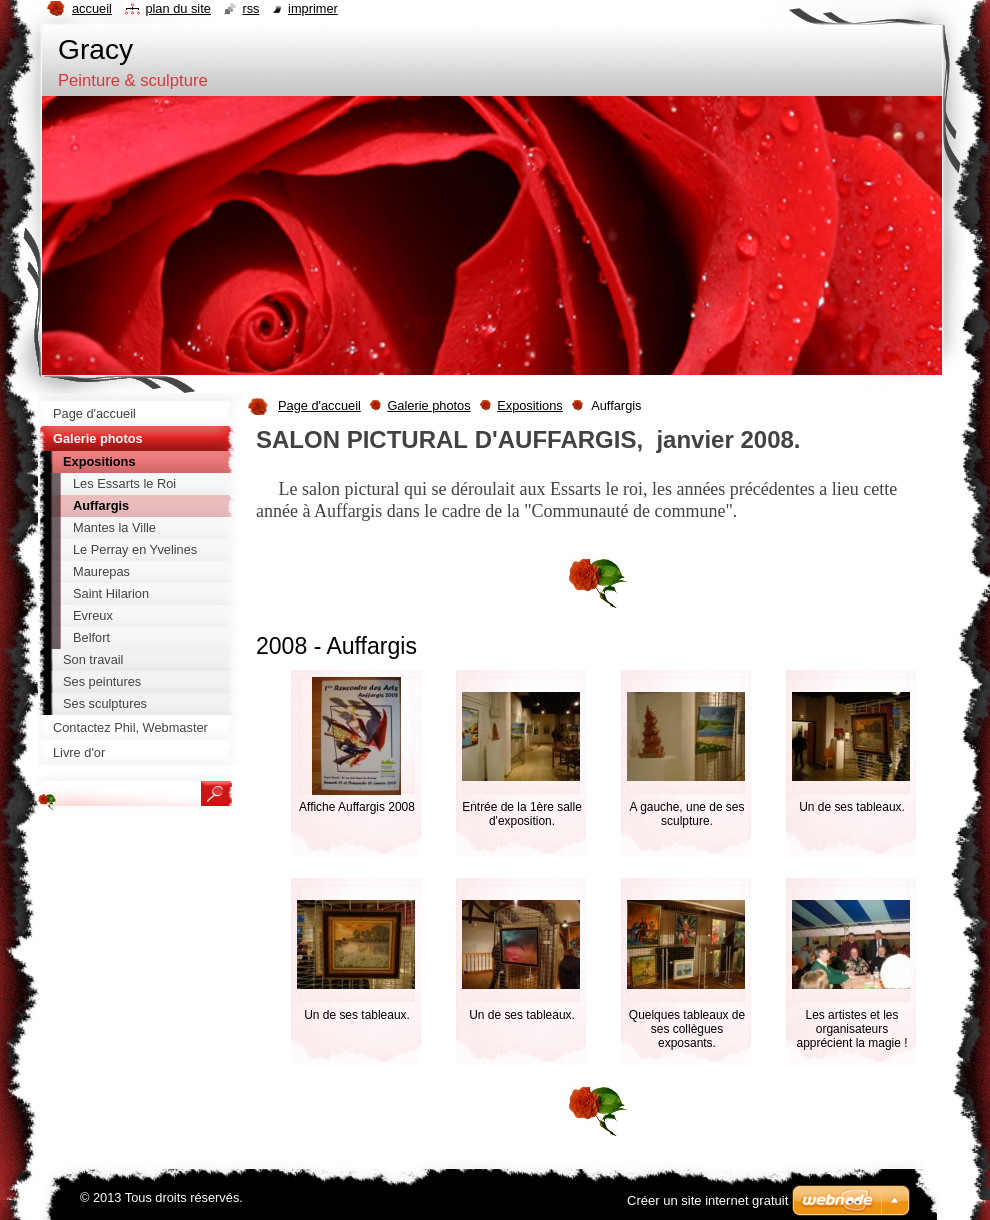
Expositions (529, 405)
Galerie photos (428, 405)
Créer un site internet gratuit (707, 1200)
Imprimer (313, 8)
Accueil (92, 8)
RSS (250, 8)
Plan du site (177, 8)
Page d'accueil (319, 405)
